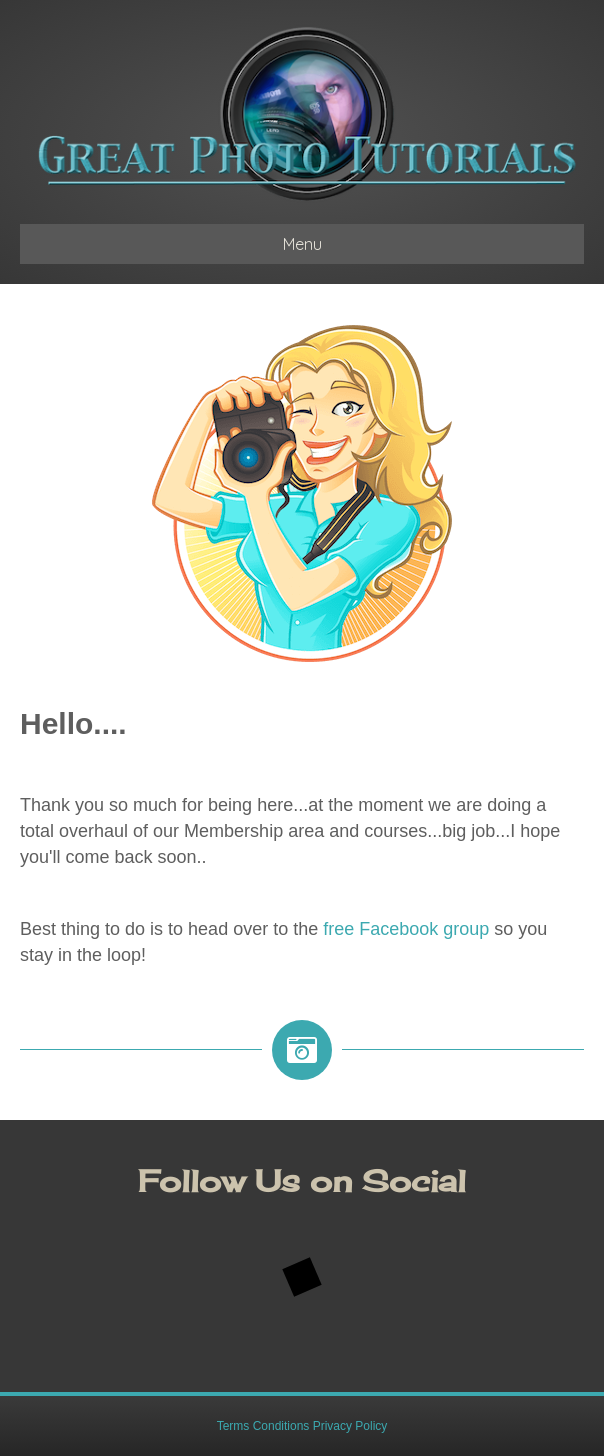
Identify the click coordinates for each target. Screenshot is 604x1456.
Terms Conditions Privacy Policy (302, 1426)
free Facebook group (406, 929)
